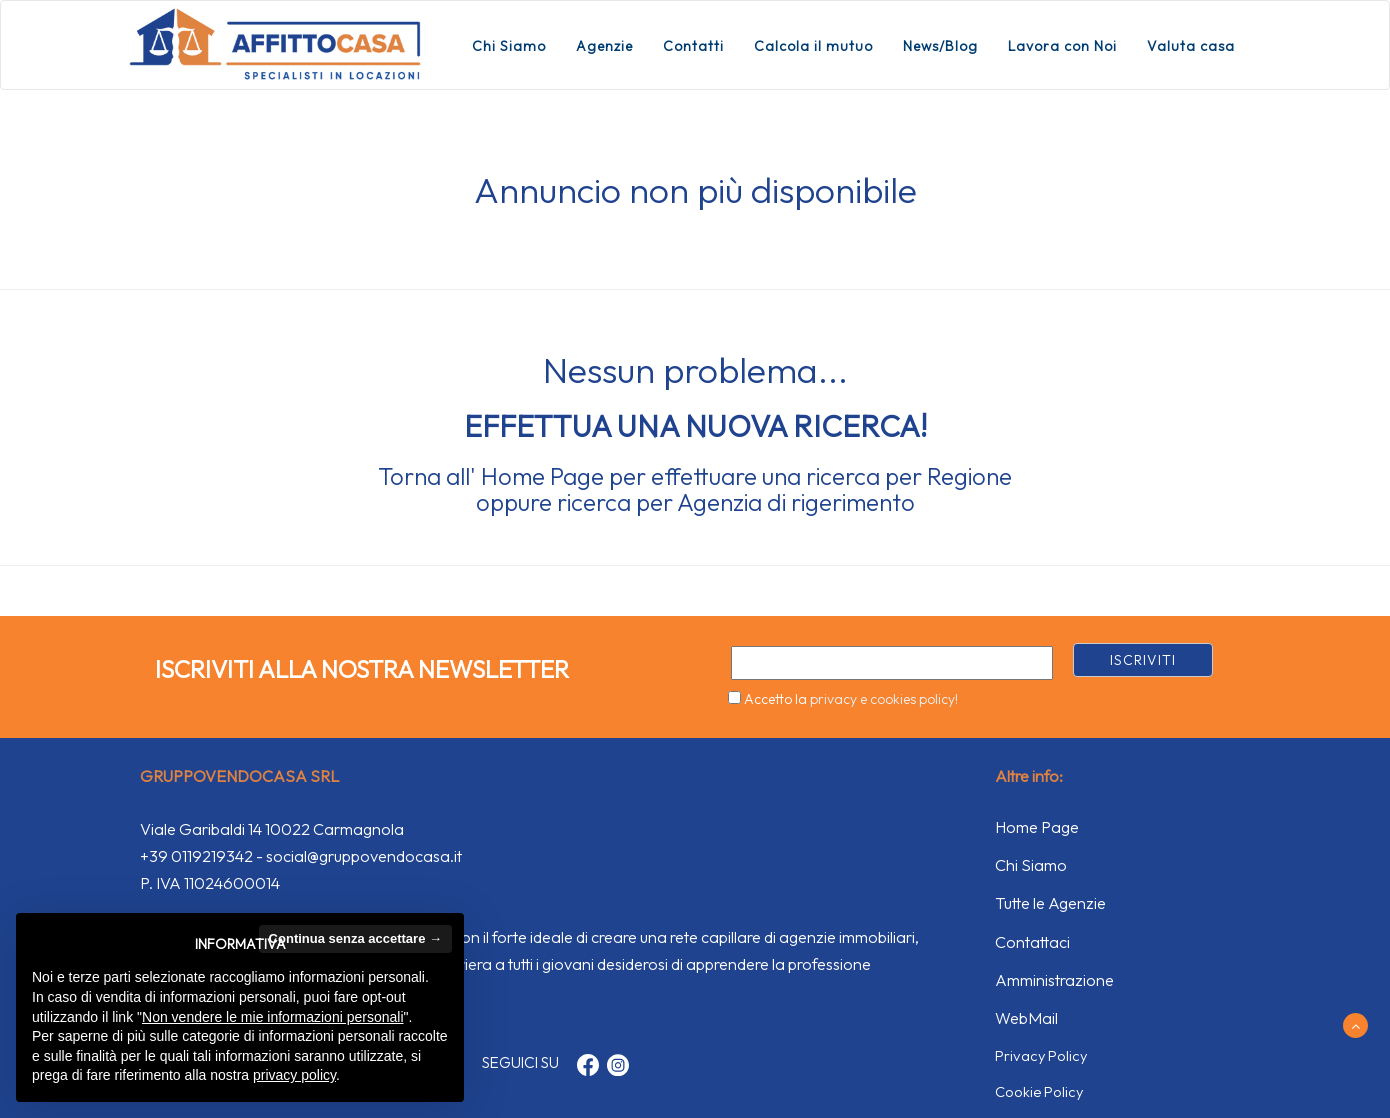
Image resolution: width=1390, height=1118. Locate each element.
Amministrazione (1054, 980)
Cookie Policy (1039, 1091)
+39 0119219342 (196, 856)
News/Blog (940, 46)
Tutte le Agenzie (1050, 903)
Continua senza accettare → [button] (355, 938)
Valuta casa (1191, 46)
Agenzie (604, 46)
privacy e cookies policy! (884, 699)
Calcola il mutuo (813, 46)
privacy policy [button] (294, 1075)
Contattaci (1032, 942)
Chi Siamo (509, 46)
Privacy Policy (1041, 1055)
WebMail (1026, 1018)
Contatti (693, 46)
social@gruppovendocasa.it (364, 856)
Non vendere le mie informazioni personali (272, 1017)
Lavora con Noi (1062, 46)
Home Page (542, 476)
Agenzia (719, 502)
